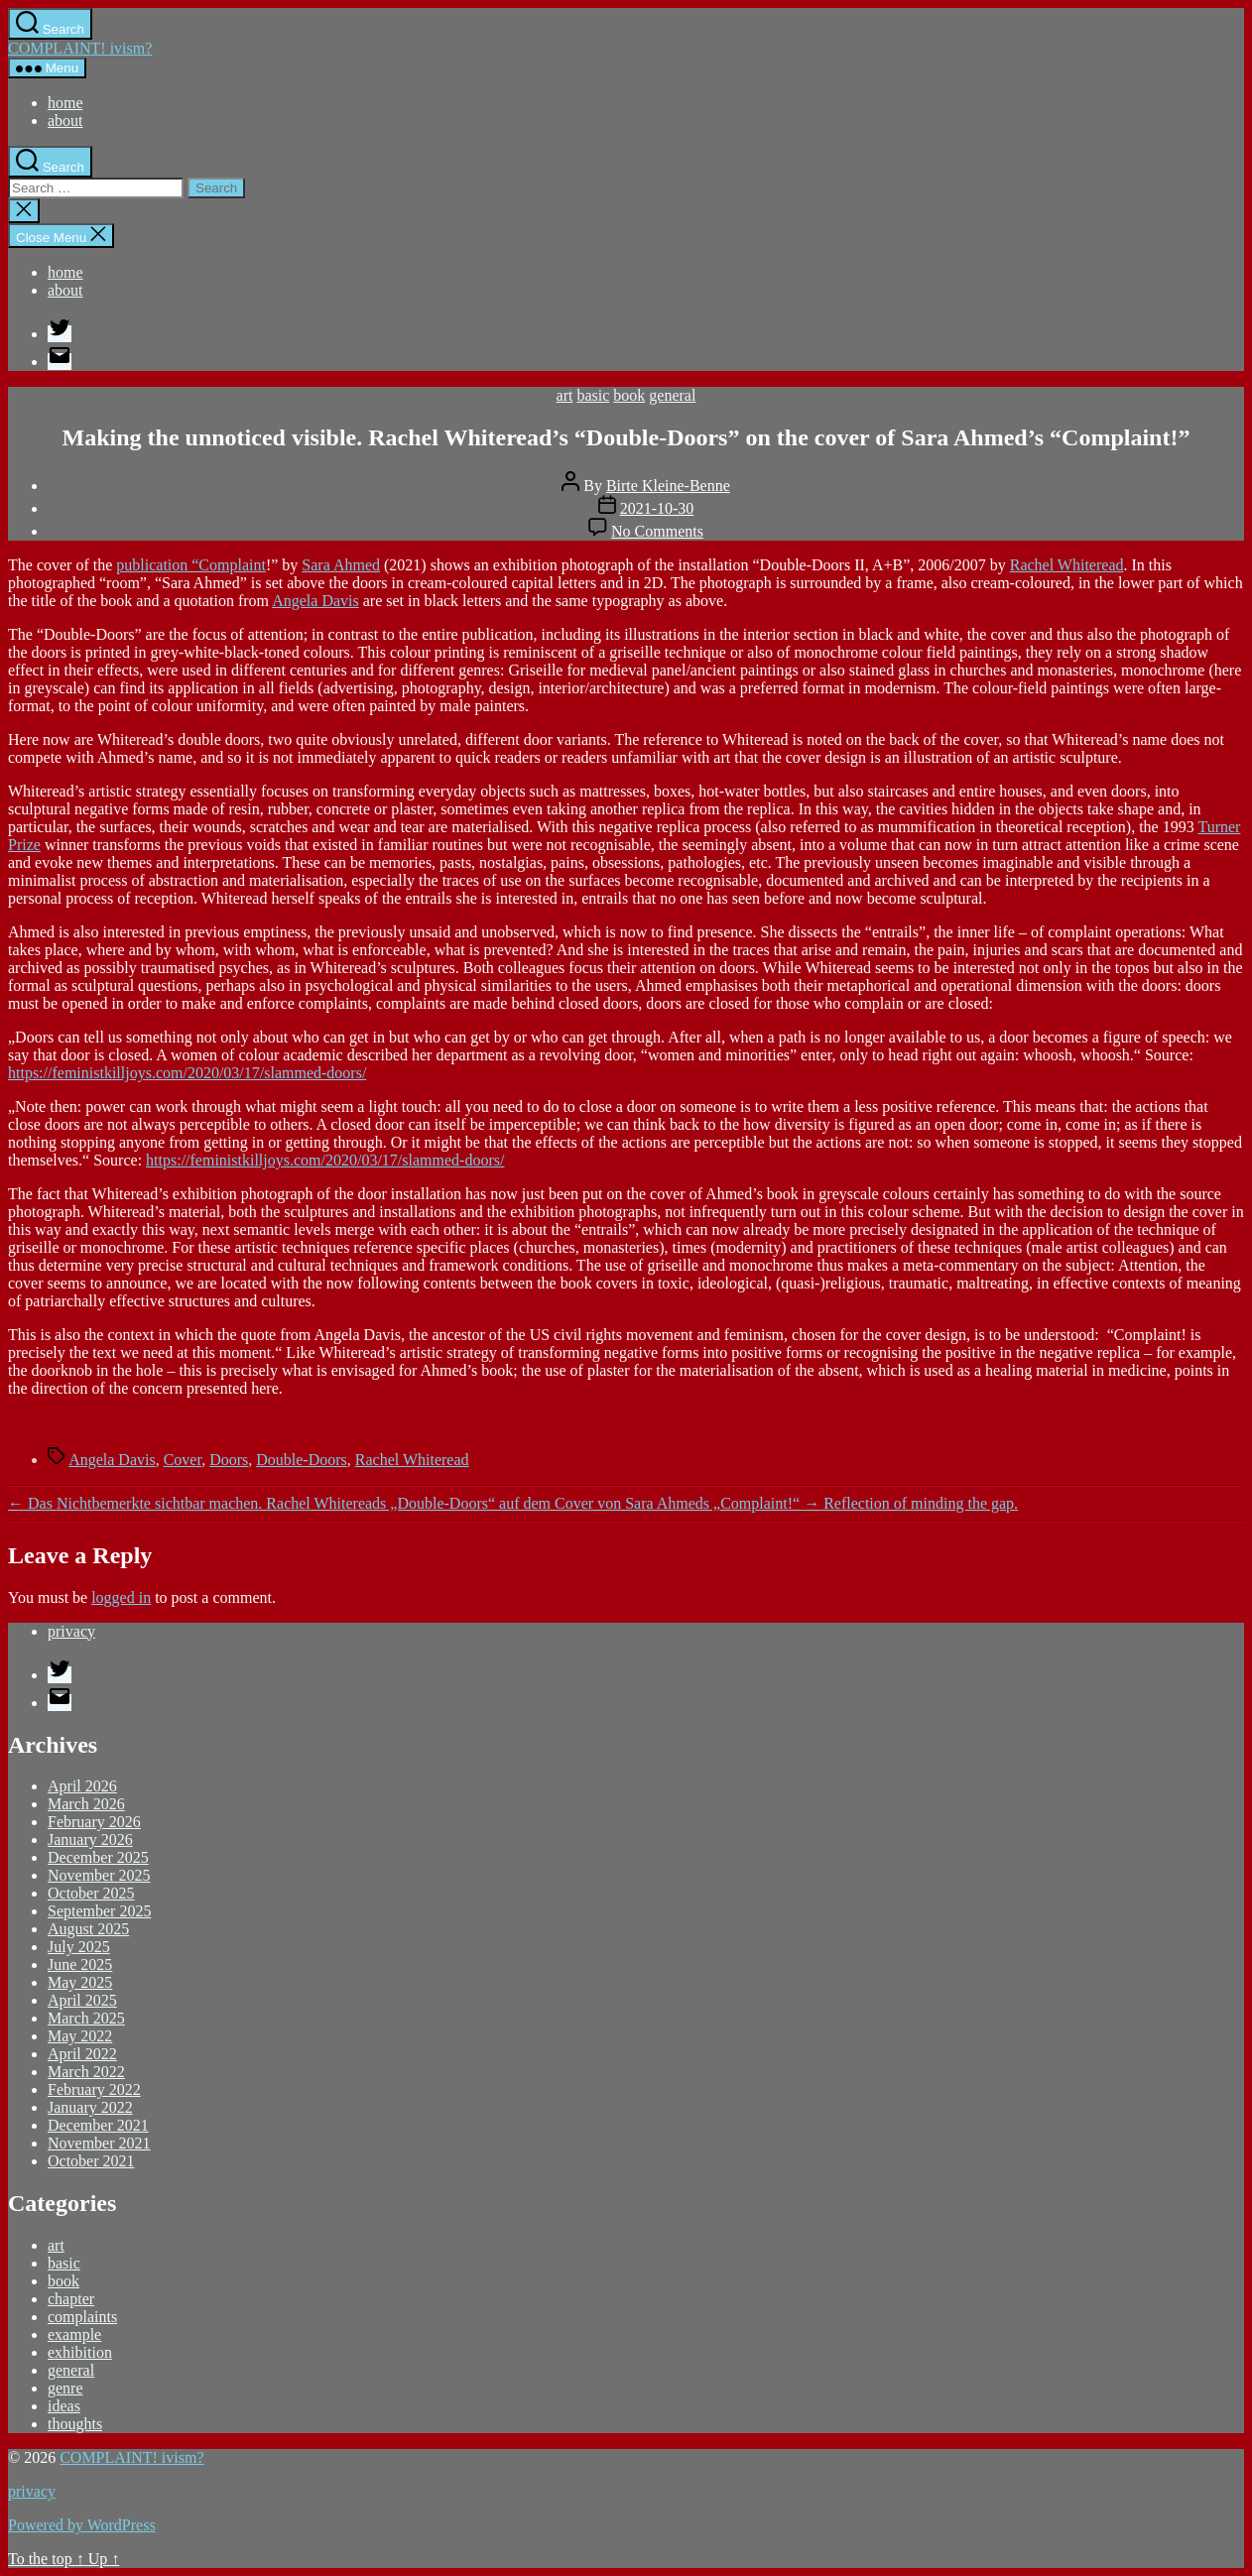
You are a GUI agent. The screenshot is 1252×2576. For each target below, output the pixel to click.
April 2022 (82, 2053)
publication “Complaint (191, 564)
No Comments (657, 531)
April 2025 (82, 2000)
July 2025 (79, 1946)
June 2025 (80, 1964)
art (565, 395)
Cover (182, 1459)
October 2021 (91, 2160)
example (74, 2334)
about (65, 120)
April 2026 (82, 1786)
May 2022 (80, 2035)
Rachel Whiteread (1067, 564)
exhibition (80, 2352)
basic (592, 395)
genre (65, 2388)
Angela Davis (315, 600)
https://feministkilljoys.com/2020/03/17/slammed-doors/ (187, 1072)
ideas (64, 2405)
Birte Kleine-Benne (668, 485)
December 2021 (98, 2125)
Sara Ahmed (341, 564)
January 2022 (90, 2107)
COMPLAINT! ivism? (80, 48)
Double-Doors (301, 1459)
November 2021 (99, 2143)
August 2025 (88, 1928)
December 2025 (98, 1857)
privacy (71, 1631)
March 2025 (86, 2018)
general (672, 395)
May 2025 (80, 1982)
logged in (121, 1597)
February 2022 (94, 2089)
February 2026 (94, 1821)
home (65, 102)
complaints (82, 2316)
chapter (71, 2298)
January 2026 (90, 1839)
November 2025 (99, 1875)
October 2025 (91, 1893)
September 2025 (99, 1910)
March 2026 (86, 1803)
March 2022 (86, 2071)
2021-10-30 (657, 508)
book (629, 395)
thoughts (75, 2423)
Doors (228, 1459)
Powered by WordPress (82, 2524)
